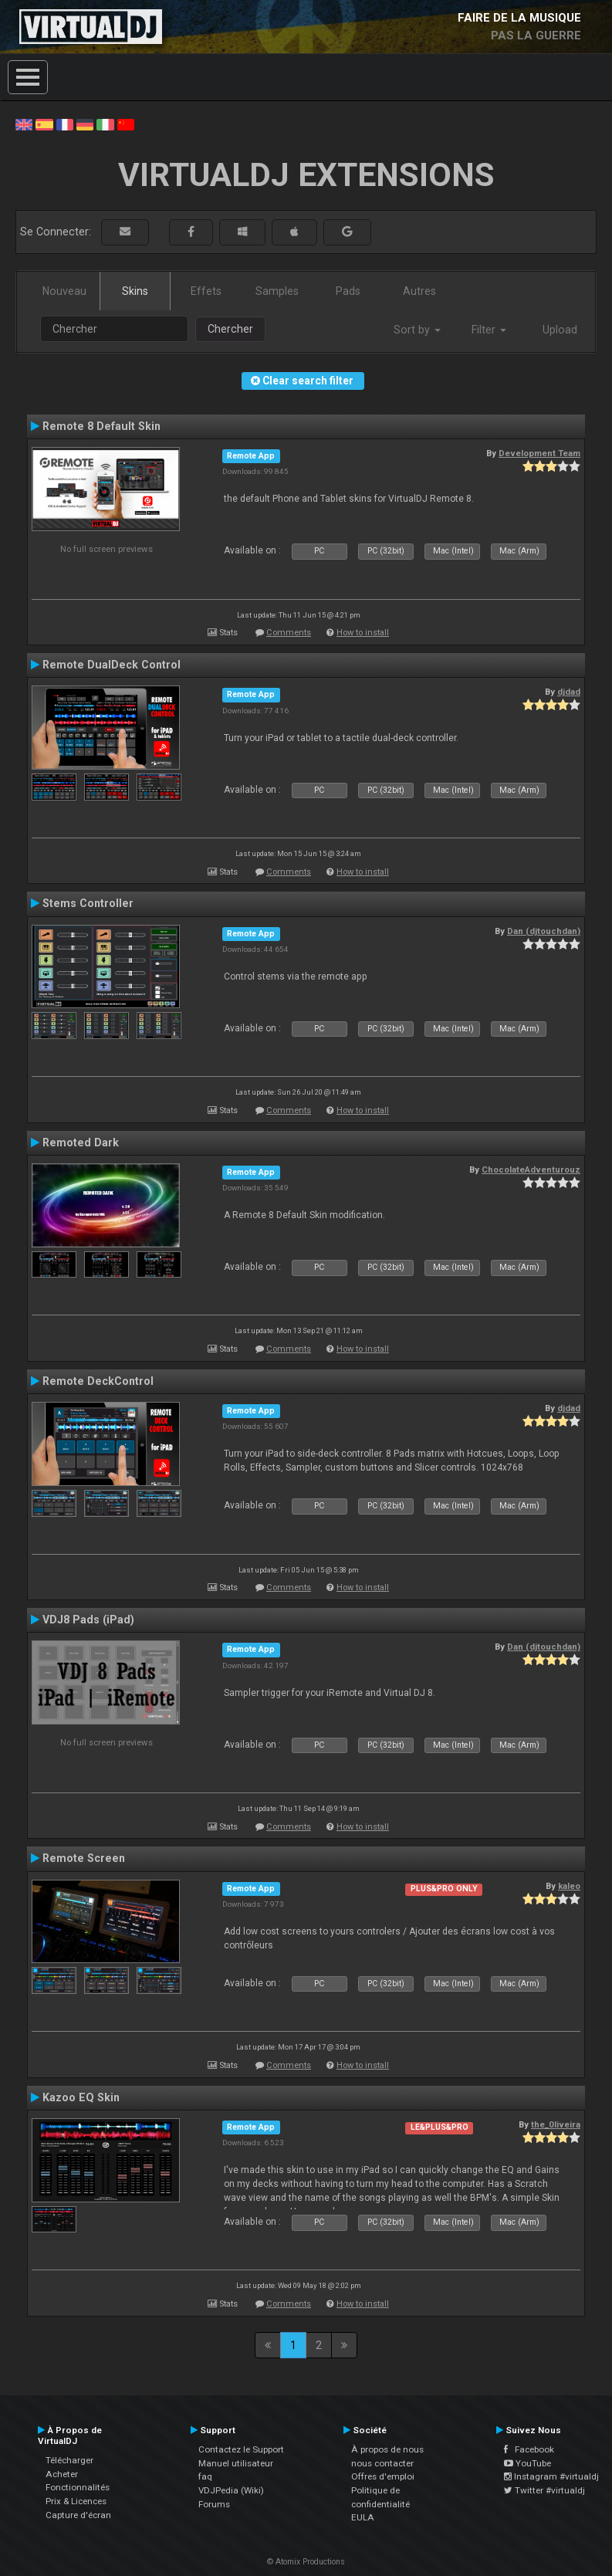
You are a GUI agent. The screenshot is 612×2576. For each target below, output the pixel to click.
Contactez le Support (241, 2449)
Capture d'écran (78, 2515)
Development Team (539, 453)
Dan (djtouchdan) (543, 931)
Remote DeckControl (98, 1381)
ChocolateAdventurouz (531, 1169)
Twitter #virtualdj (544, 2490)
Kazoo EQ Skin (81, 2097)
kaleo (569, 1885)
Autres (419, 291)
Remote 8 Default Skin (101, 426)
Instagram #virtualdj (551, 2476)
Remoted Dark (80, 1142)
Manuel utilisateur (235, 2463)
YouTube (527, 2463)
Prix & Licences (76, 2501)
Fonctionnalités (78, 2487)
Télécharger (69, 2460)
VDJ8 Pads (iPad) (88, 1619)
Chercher (230, 329)
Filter (489, 329)
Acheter (62, 2474)
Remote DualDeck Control (111, 664)
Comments (288, 633)
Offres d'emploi (382, 2476)
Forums (214, 2504)
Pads (348, 291)
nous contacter (382, 2463)
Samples (277, 291)
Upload (560, 329)
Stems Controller (88, 903)
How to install (362, 633)
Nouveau (64, 291)
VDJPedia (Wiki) (231, 2490)
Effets (206, 291)
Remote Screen (83, 1858)
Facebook (529, 2449)
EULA (362, 2517)
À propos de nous (387, 2449)
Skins (135, 291)
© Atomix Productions (306, 2562)
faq (205, 2476)
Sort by (417, 329)
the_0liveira (555, 2124)
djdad (568, 691)
